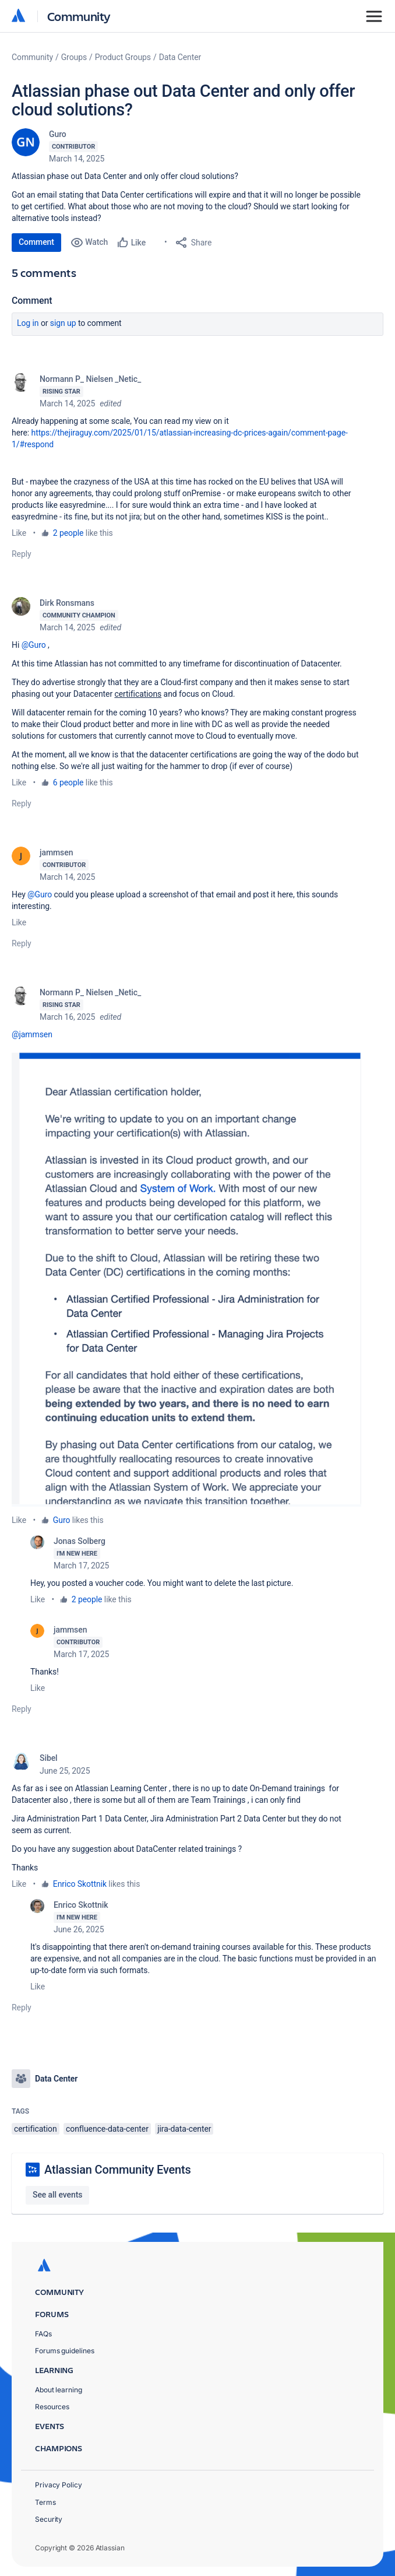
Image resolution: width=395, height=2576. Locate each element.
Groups (74, 57)
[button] (186, 1277)
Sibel (49, 1758)
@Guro (34, 645)
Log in (28, 323)
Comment (36, 242)
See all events (57, 2194)
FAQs (43, 2333)
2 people (68, 533)
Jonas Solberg (79, 1541)
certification (35, 2128)
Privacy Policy (58, 2484)
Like (19, 533)
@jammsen (32, 1034)
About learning (58, 2389)
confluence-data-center (107, 2128)
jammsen (56, 852)
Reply (21, 554)
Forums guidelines (64, 2350)
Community (79, 16)
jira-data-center (184, 2128)
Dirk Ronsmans (67, 603)
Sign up (63, 323)
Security (48, 2519)
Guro (57, 134)
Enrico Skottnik (80, 1884)
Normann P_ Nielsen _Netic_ (90, 379)
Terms (45, 2502)
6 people (68, 782)
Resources (52, 2406)
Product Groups (123, 57)
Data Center (180, 57)
